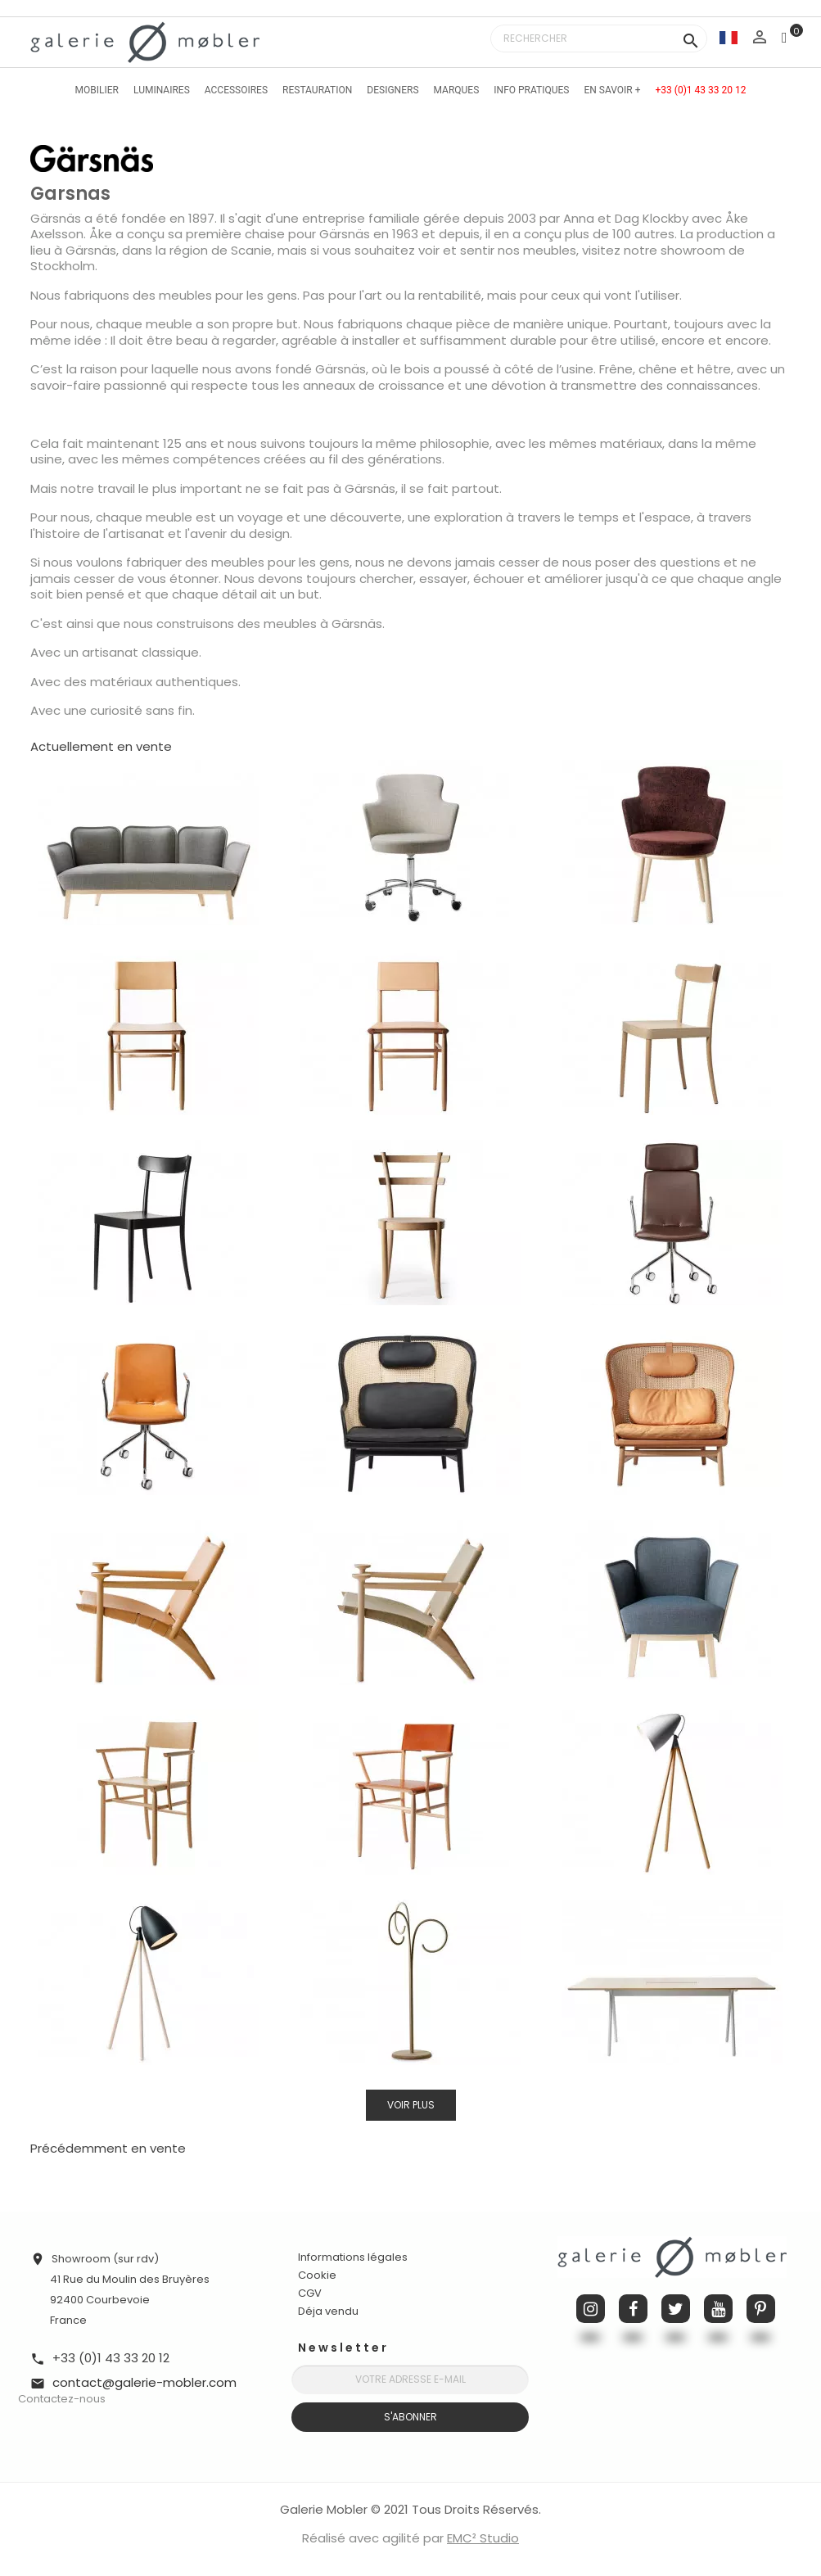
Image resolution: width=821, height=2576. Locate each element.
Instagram (590, 2308)
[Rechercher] (598, 38)
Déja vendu (328, 2311)
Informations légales (353, 2257)
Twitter (675, 2308)
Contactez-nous (62, 2399)
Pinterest (761, 2308)
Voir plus (411, 2105)
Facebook (633, 2308)
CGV (310, 2293)
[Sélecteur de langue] (729, 37)
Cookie (317, 2275)
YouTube (718, 2308)
